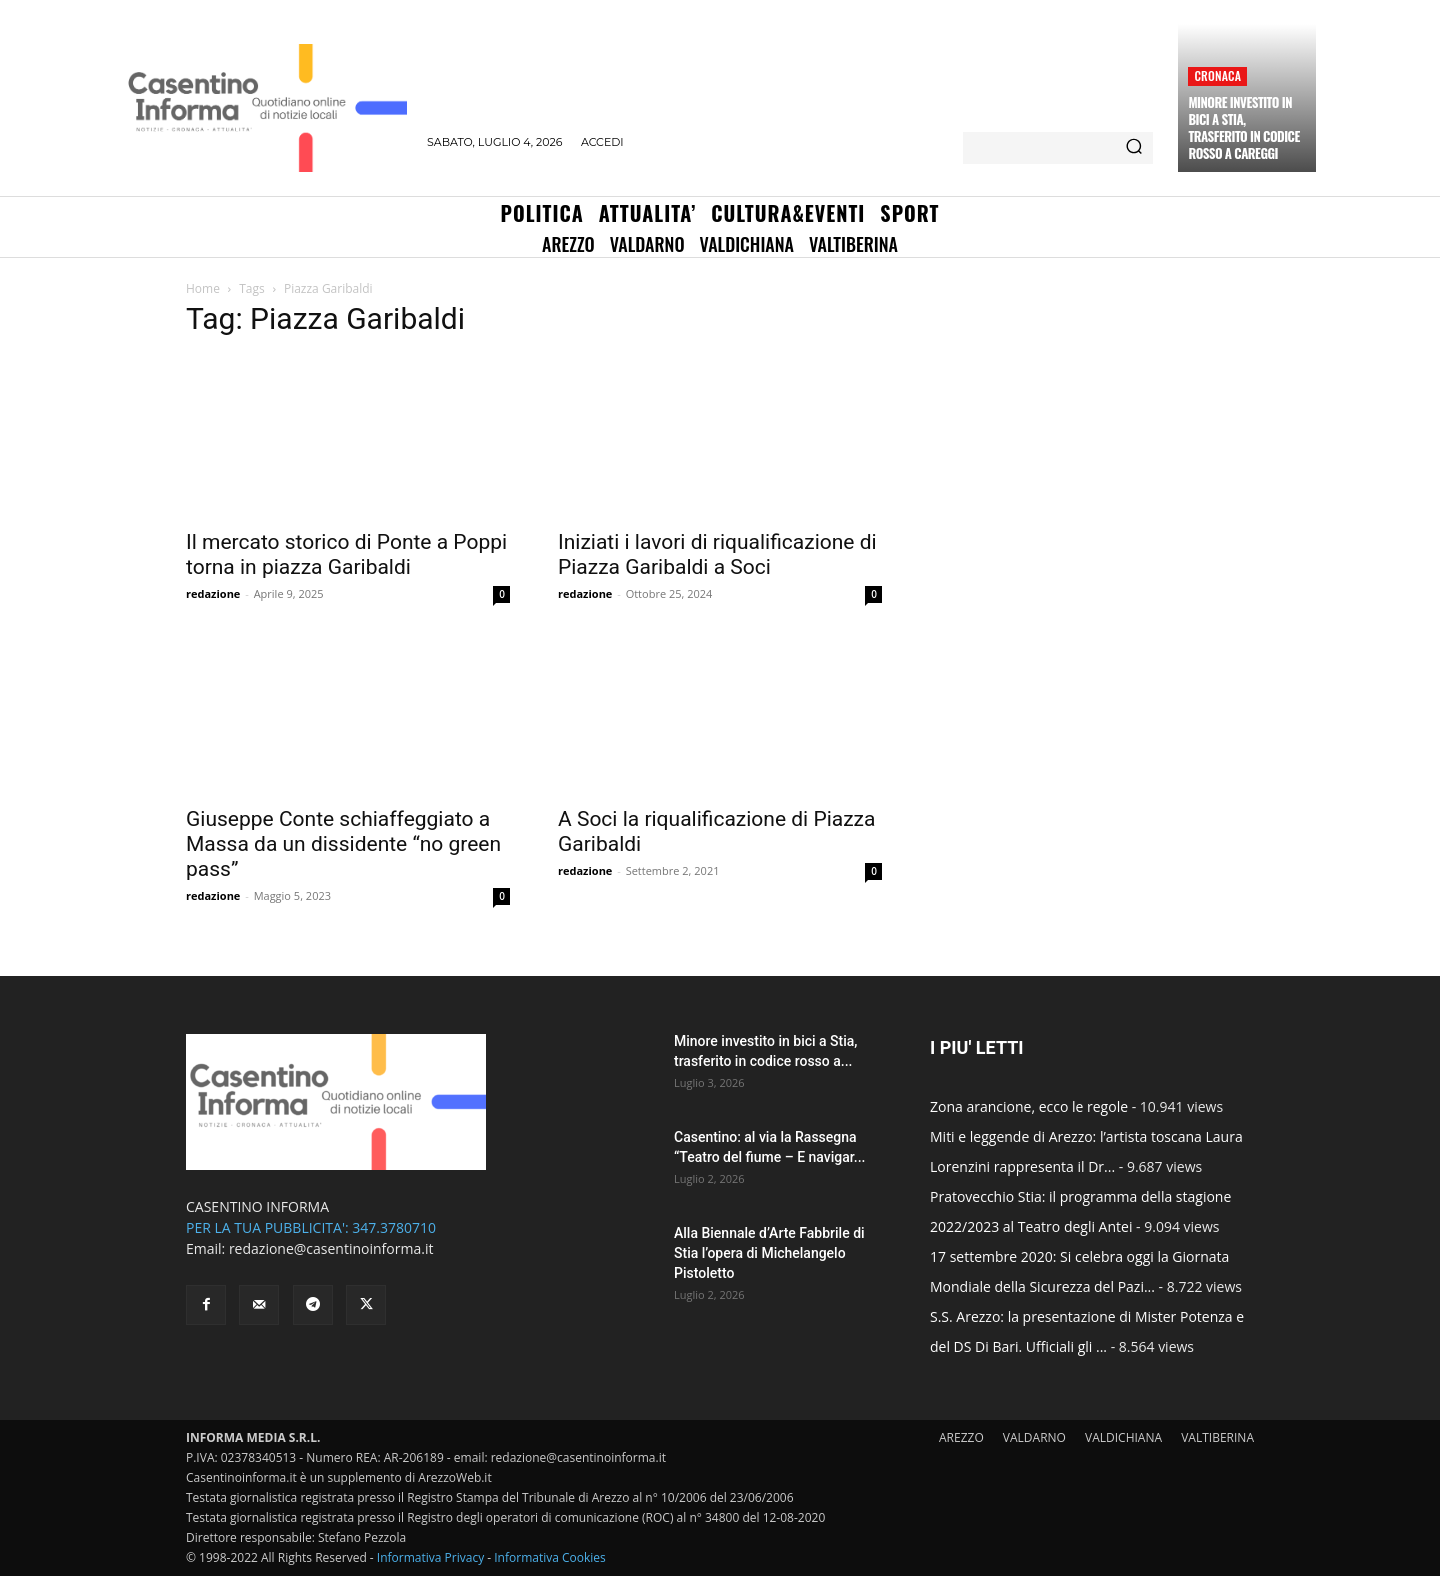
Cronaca (1217, 75)
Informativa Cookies (550, 1557)
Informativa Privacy (430, 1557)
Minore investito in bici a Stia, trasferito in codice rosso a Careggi (1243, 127)
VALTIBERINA (1217, 1437)
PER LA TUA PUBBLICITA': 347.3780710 (311, 1227)
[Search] (1134, 148)
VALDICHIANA (1123, 1437)
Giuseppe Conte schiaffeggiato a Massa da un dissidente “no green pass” (343, 844)
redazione (213, 593)
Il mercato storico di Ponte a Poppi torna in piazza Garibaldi (346, 554)
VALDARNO (1034, 1437)
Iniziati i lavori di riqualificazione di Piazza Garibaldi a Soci (717, 554)
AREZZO (961, 1437)
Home (203, 288)
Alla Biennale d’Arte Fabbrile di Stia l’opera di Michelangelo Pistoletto (769, 1253)
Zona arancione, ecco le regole (1029, 1106)
